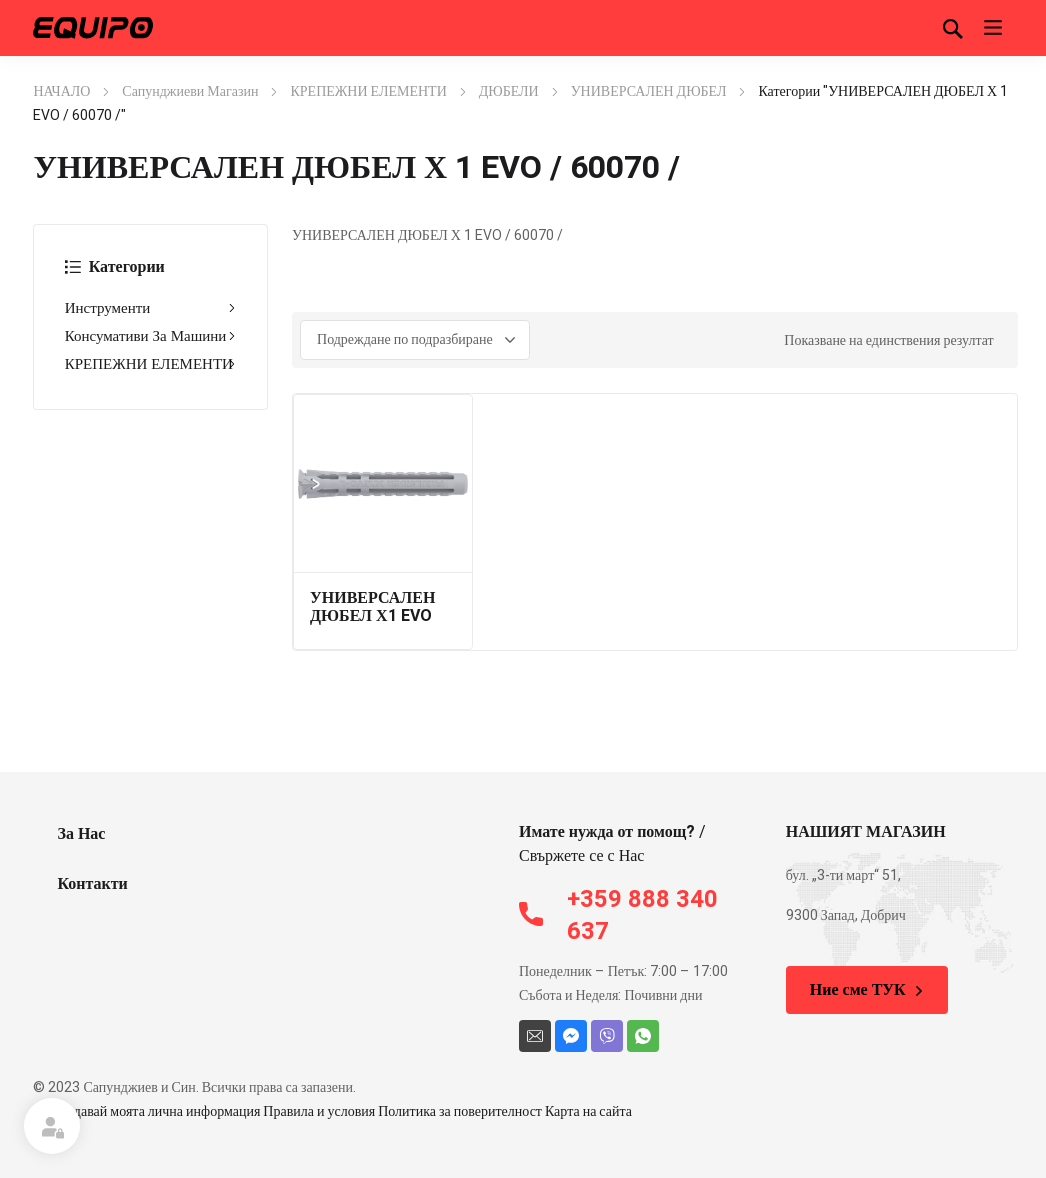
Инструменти (150, 308)
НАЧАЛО (61, 91)
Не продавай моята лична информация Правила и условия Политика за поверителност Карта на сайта (332, 1111)
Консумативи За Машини (150, 336)
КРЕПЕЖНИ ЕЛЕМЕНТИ (368, 91)
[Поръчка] (415, 340)
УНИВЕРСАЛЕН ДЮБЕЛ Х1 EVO (372, 607)
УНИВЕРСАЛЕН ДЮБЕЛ (649, 91)
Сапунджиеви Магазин (190, 91)
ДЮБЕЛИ (509, 91)
